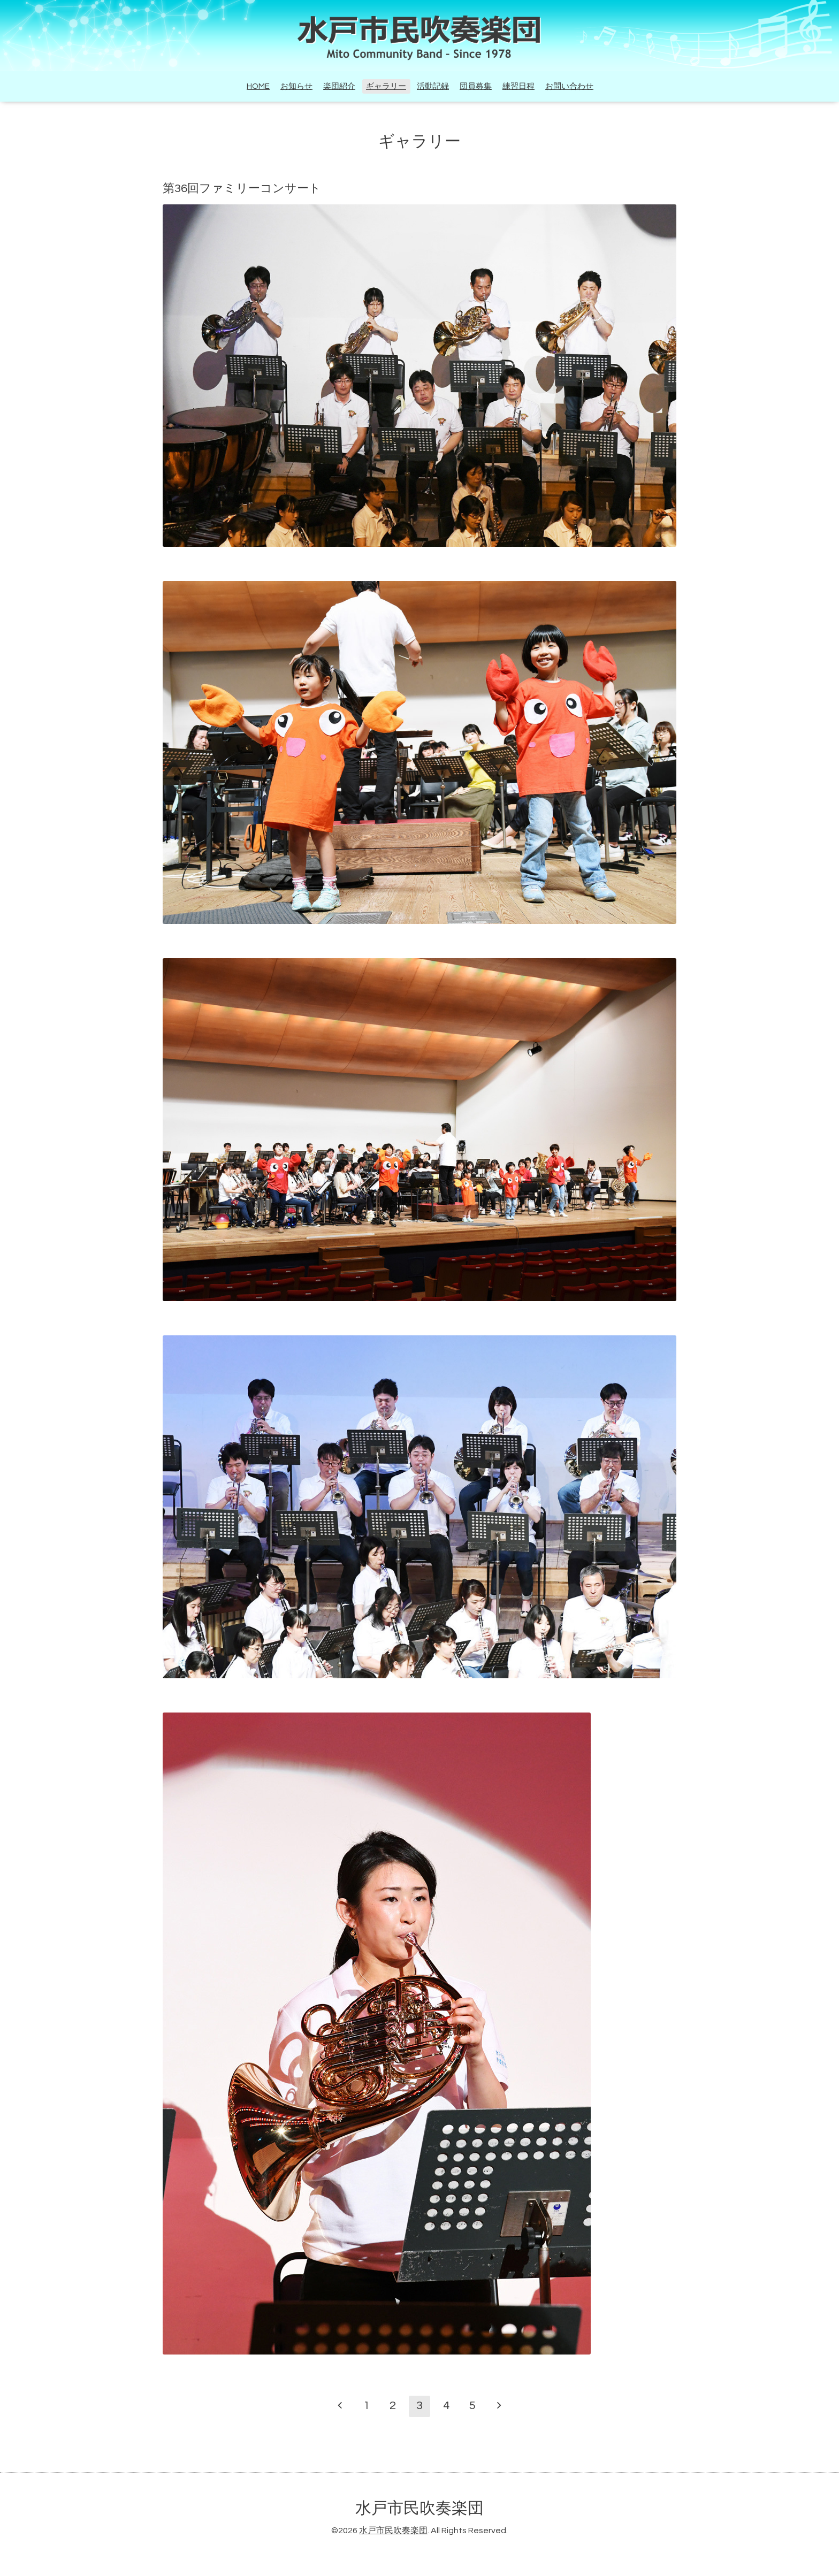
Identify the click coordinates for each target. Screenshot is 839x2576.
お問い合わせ (569, 86)
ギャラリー (386, 86)
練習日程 (518, 86)
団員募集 (476, 86)
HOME (258, 86)
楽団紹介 (339, 86)
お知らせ (296, 86)
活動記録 (433, 86)
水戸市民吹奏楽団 (419, 2508)
